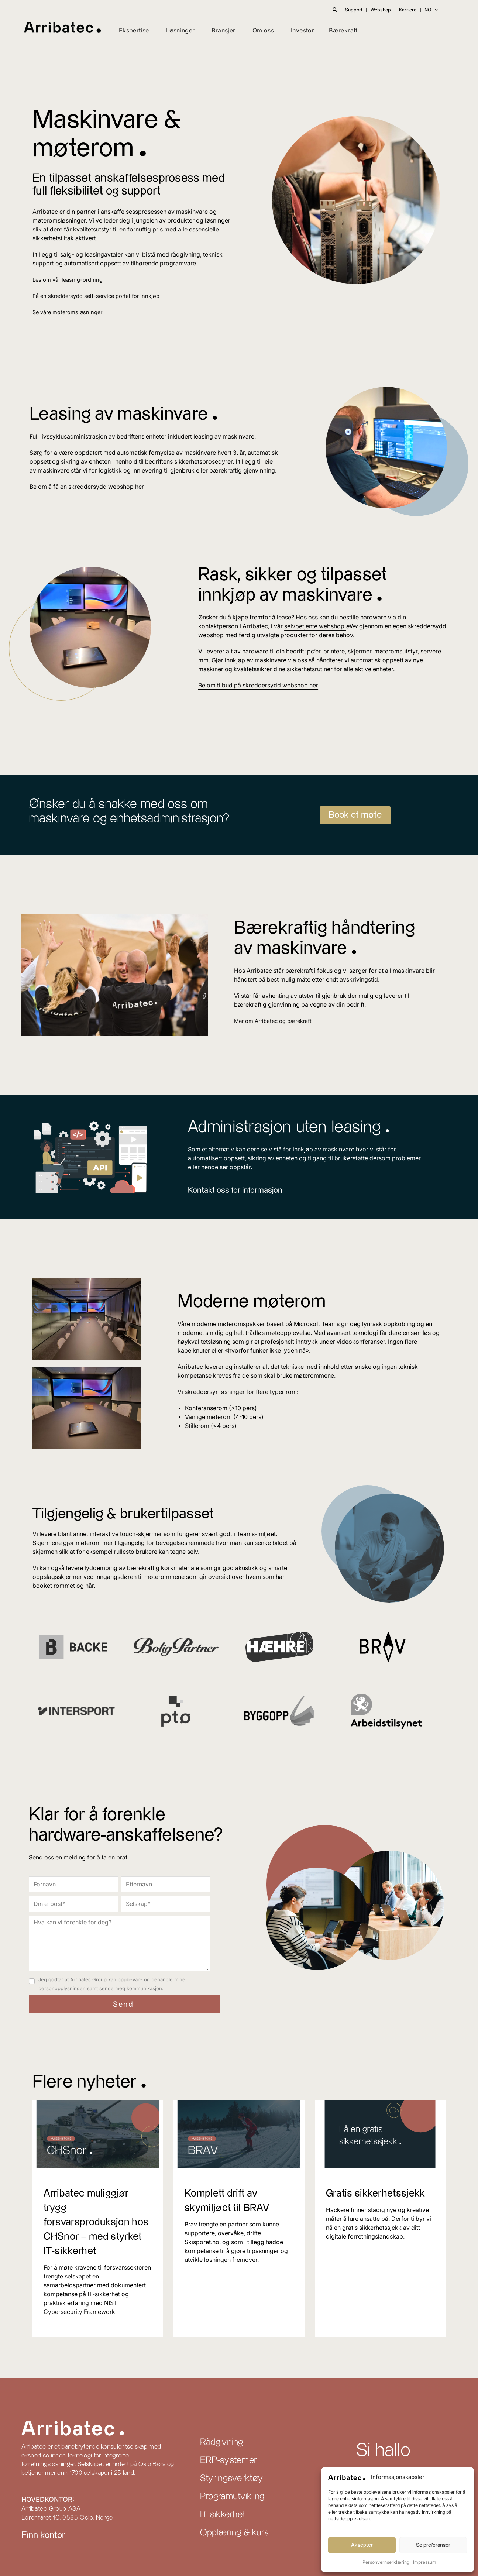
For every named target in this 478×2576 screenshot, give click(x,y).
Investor (302, 30)
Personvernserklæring (385, 2562)
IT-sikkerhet (222, 2514)
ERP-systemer (228, 2460)
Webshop (378, 10)
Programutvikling (232, 2496)
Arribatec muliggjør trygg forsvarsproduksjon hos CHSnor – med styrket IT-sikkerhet (89, 2222)
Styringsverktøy (231, 2478)
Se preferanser (433, 2545)
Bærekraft (343, 30)
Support (350, 10)
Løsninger (180, 30)
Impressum (424, 2562)
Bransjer (223, 30)
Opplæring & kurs (234, 2532)
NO (431, 9)
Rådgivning (221, 2442)
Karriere (406, 10)
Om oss (263, 30)
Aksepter (362, 2545)
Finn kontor (43, 2535)
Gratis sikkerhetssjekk (379, 2193)
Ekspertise (134, 30)
